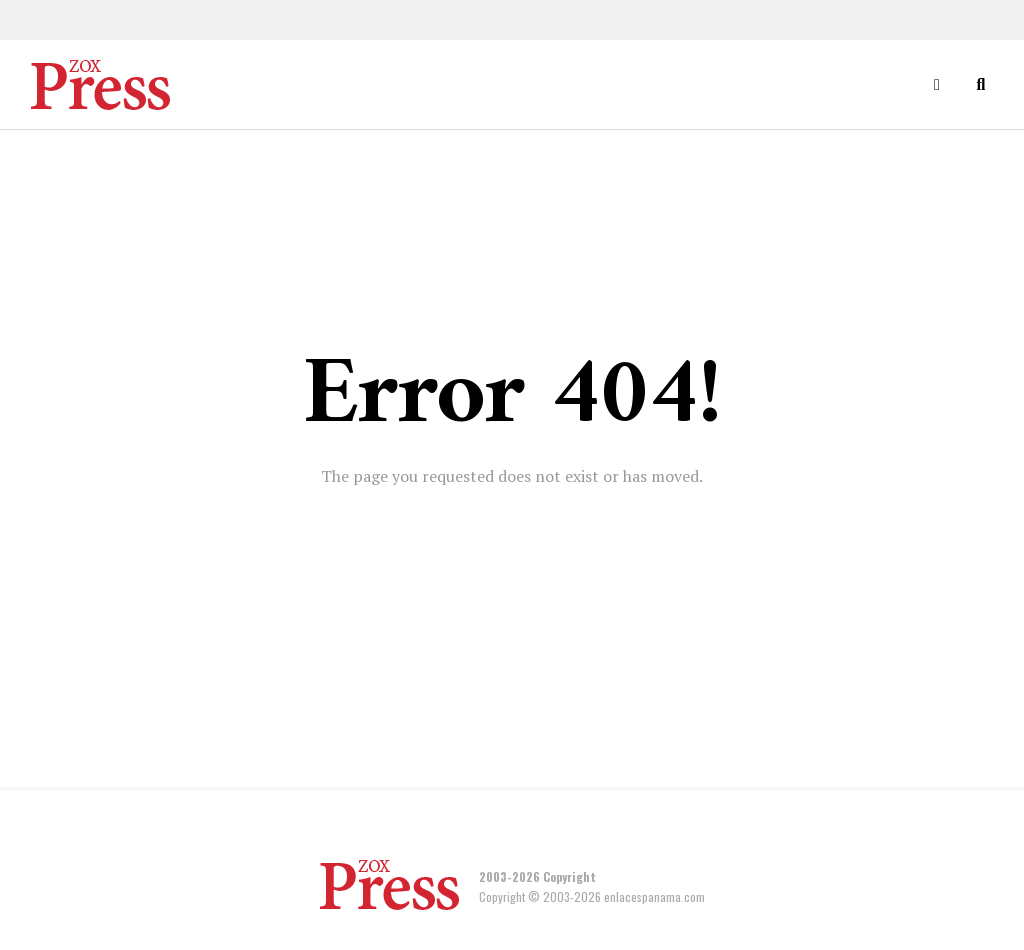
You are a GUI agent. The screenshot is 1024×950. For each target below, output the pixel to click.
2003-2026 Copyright (537, 876)
